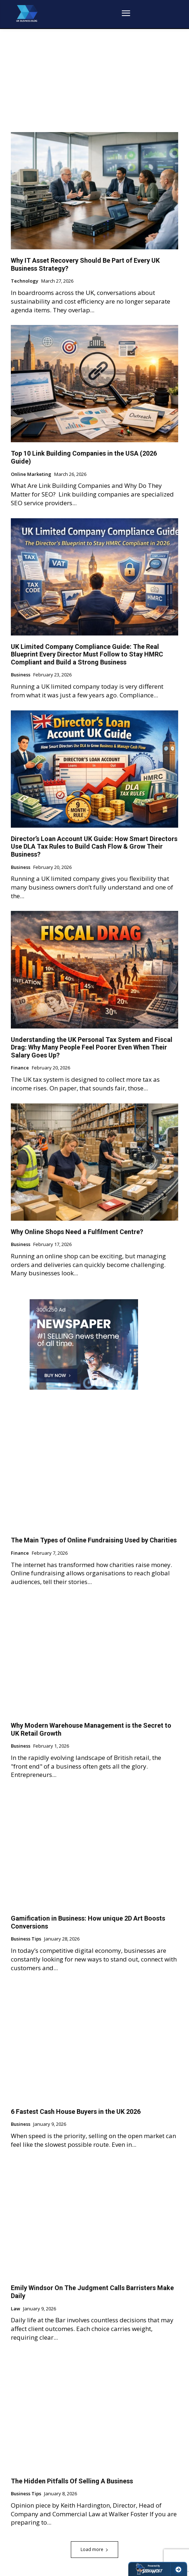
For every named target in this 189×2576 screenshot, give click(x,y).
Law (15, 2309)
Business (20, 675)
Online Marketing (31, 474)
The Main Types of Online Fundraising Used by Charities (94, 1540)
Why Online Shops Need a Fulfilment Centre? (77, 1232)
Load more (94, 2549)
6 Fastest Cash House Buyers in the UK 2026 (76, 2111)
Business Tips (26, 1939)
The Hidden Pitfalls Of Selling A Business (72, 2481)
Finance (20, 1068)
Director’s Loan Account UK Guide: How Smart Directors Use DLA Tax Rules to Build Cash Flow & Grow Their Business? (94, 846)
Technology (24, 281)
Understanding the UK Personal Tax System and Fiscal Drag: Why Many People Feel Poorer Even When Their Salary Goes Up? (91, 1047)
